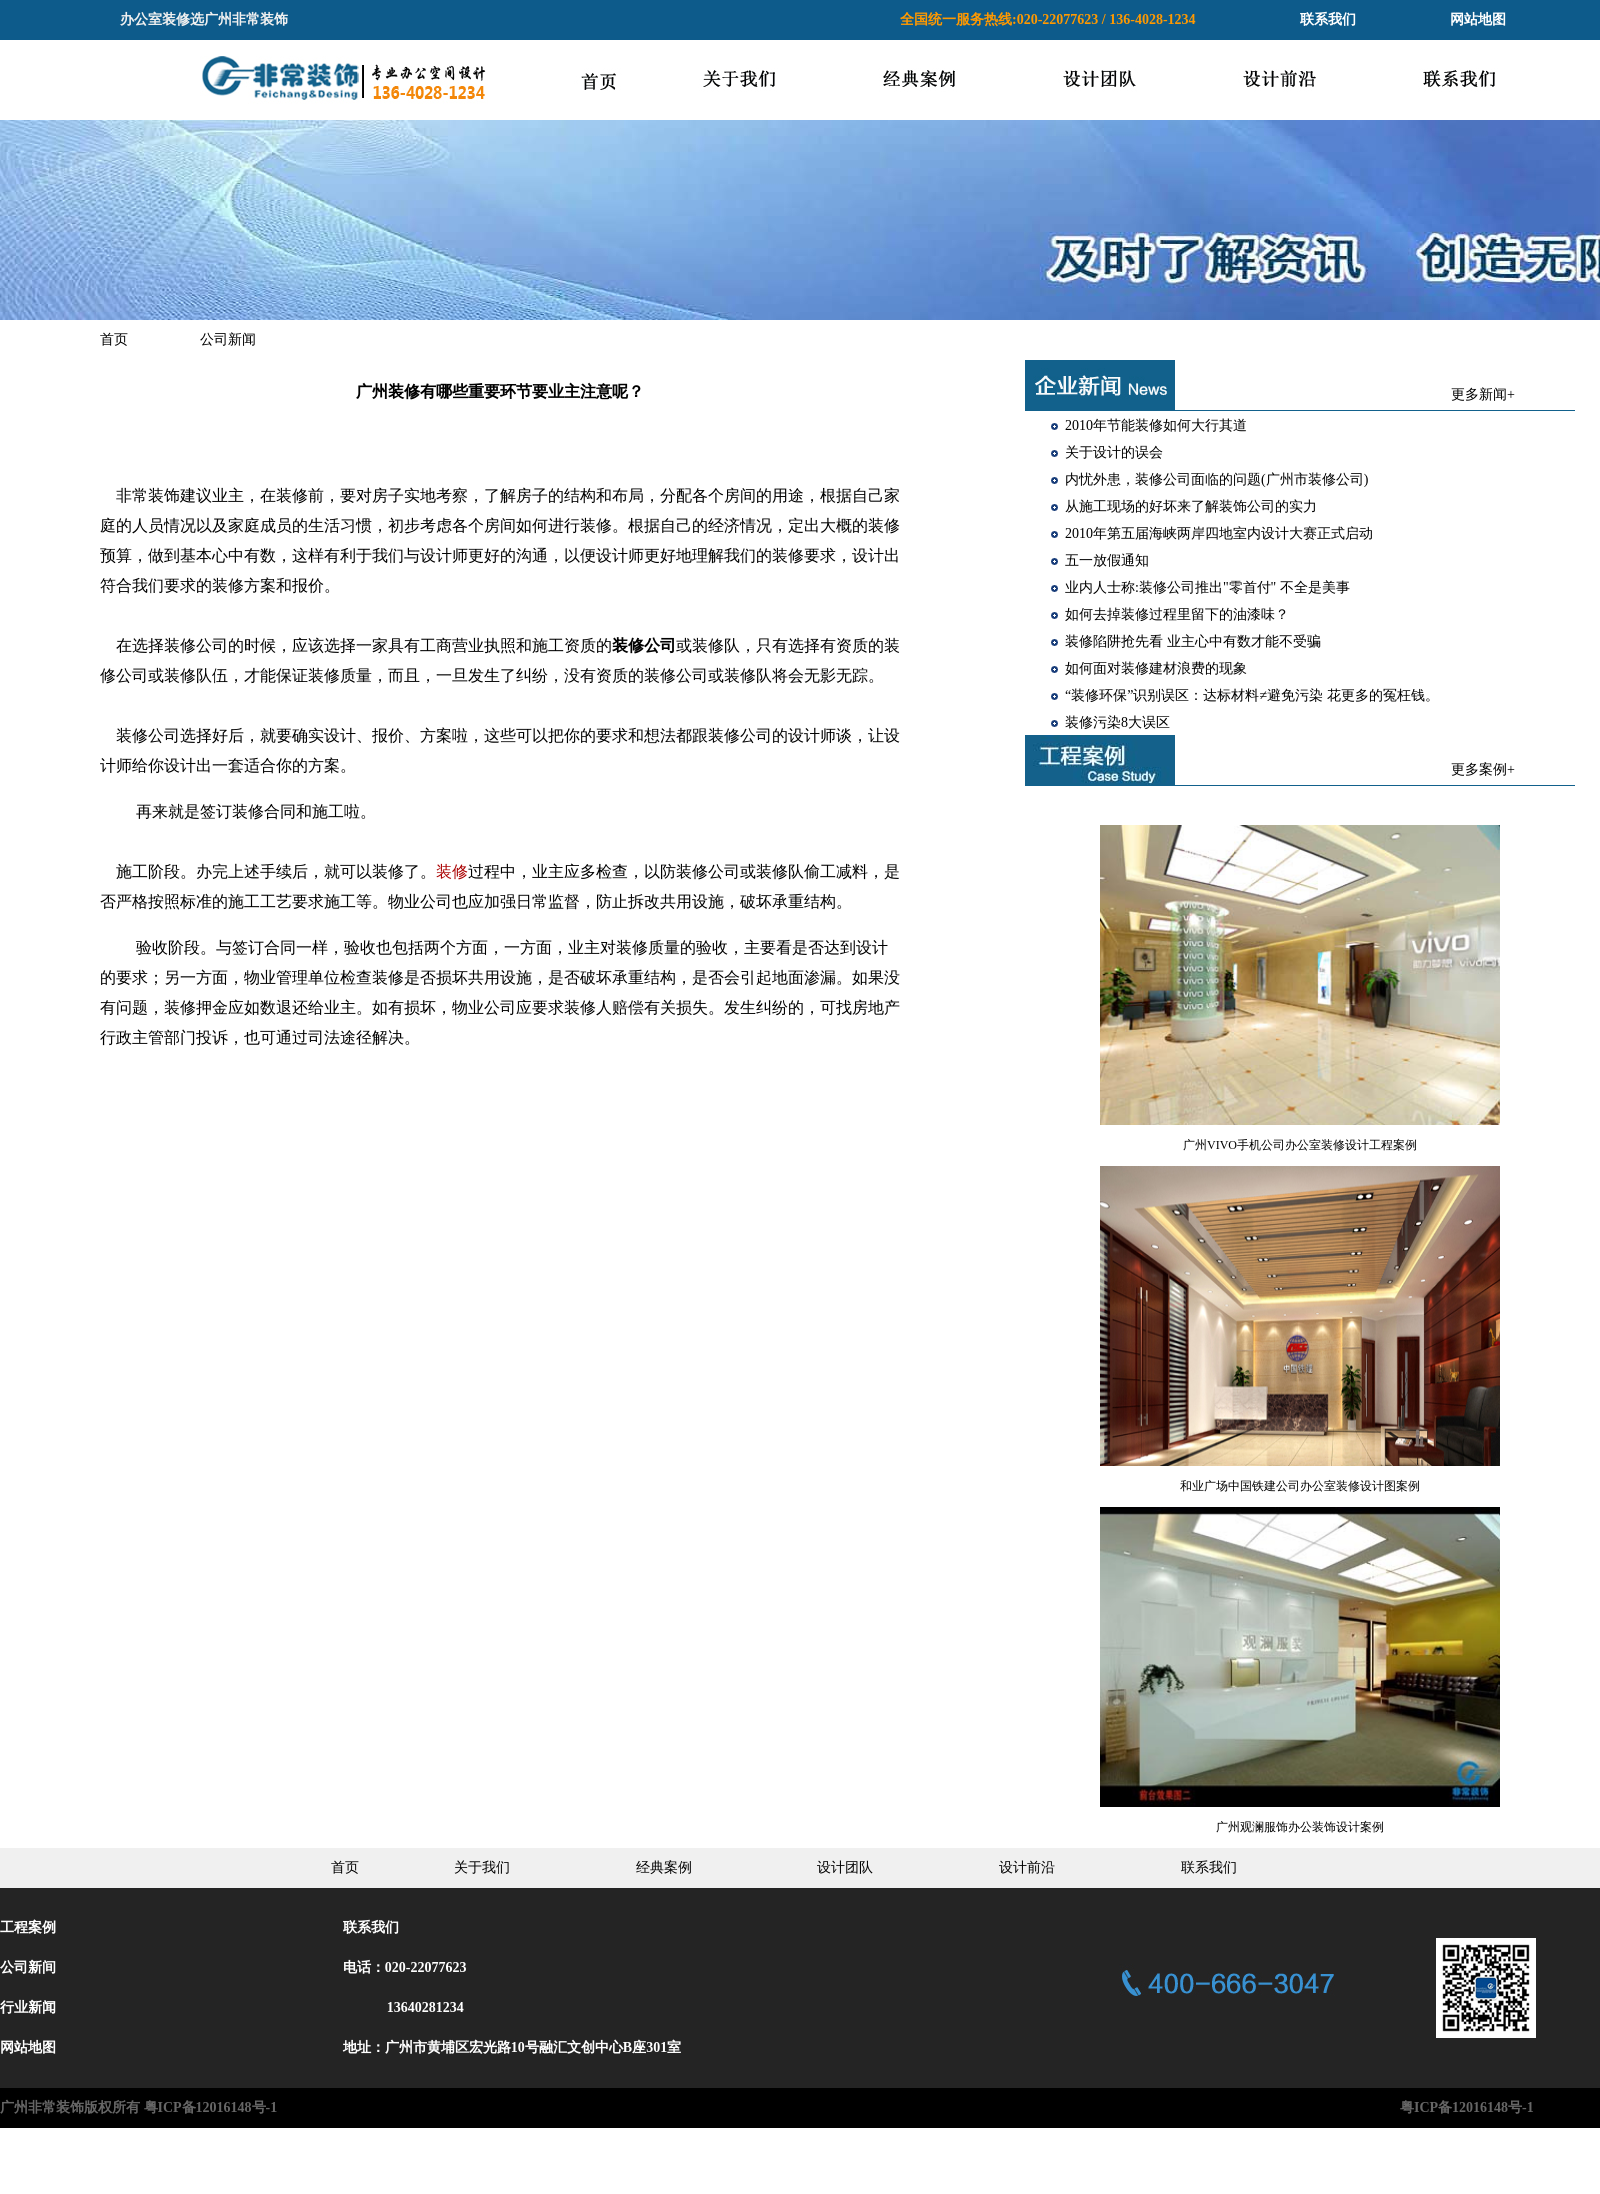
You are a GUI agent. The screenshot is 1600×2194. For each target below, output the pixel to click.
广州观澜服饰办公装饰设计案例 (1300, 1827)
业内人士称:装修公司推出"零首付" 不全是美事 (1207, 587)
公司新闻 (228, 339)
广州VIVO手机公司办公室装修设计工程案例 (1300, 1145)
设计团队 (845, 1867)
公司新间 (28, 1967)
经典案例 (664, 1867)
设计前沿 (1027, 1867)
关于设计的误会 (1114, 452)
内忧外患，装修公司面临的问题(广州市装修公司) (1216, 479)
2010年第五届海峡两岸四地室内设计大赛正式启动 (1219, 533)
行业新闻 (28, 2007)
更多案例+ (1483, 769)
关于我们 (482, 1867)
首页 (114, 339)
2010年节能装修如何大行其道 (1156, 425)
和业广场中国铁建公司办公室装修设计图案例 (1300, 1486)
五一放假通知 (1107, 560)
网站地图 (1478, 19)
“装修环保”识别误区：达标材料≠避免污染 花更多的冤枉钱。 (1252, 695)
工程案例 (28, 1927)
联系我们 (1328, 19)
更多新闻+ (1483, 394)
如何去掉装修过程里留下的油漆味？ (1177, 614)
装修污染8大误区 (1117, 722)
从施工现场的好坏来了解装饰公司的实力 (1191, 506)
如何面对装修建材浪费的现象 (1156, 668)
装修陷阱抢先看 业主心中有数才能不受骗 (1193, 641)
